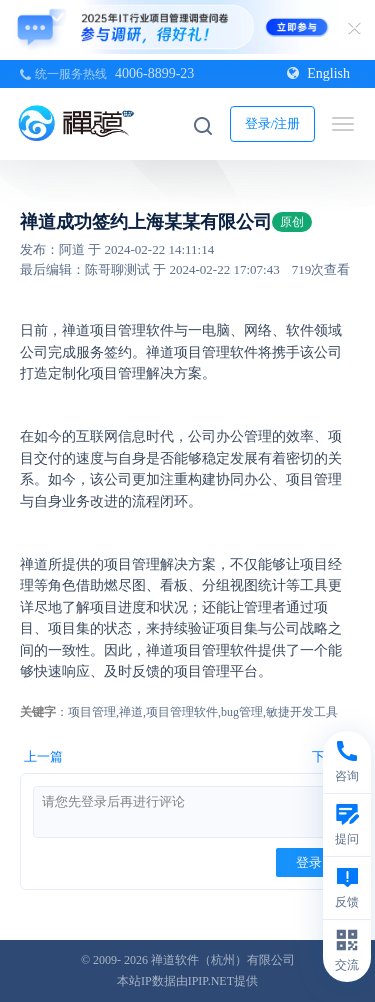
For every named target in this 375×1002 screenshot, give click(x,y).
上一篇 (43, 756)
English (318, 73)
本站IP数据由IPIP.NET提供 (187, 981)
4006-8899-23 (154, 73)
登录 (309, 862)
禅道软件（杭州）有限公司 (223, 960)
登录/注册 (273, 123)
